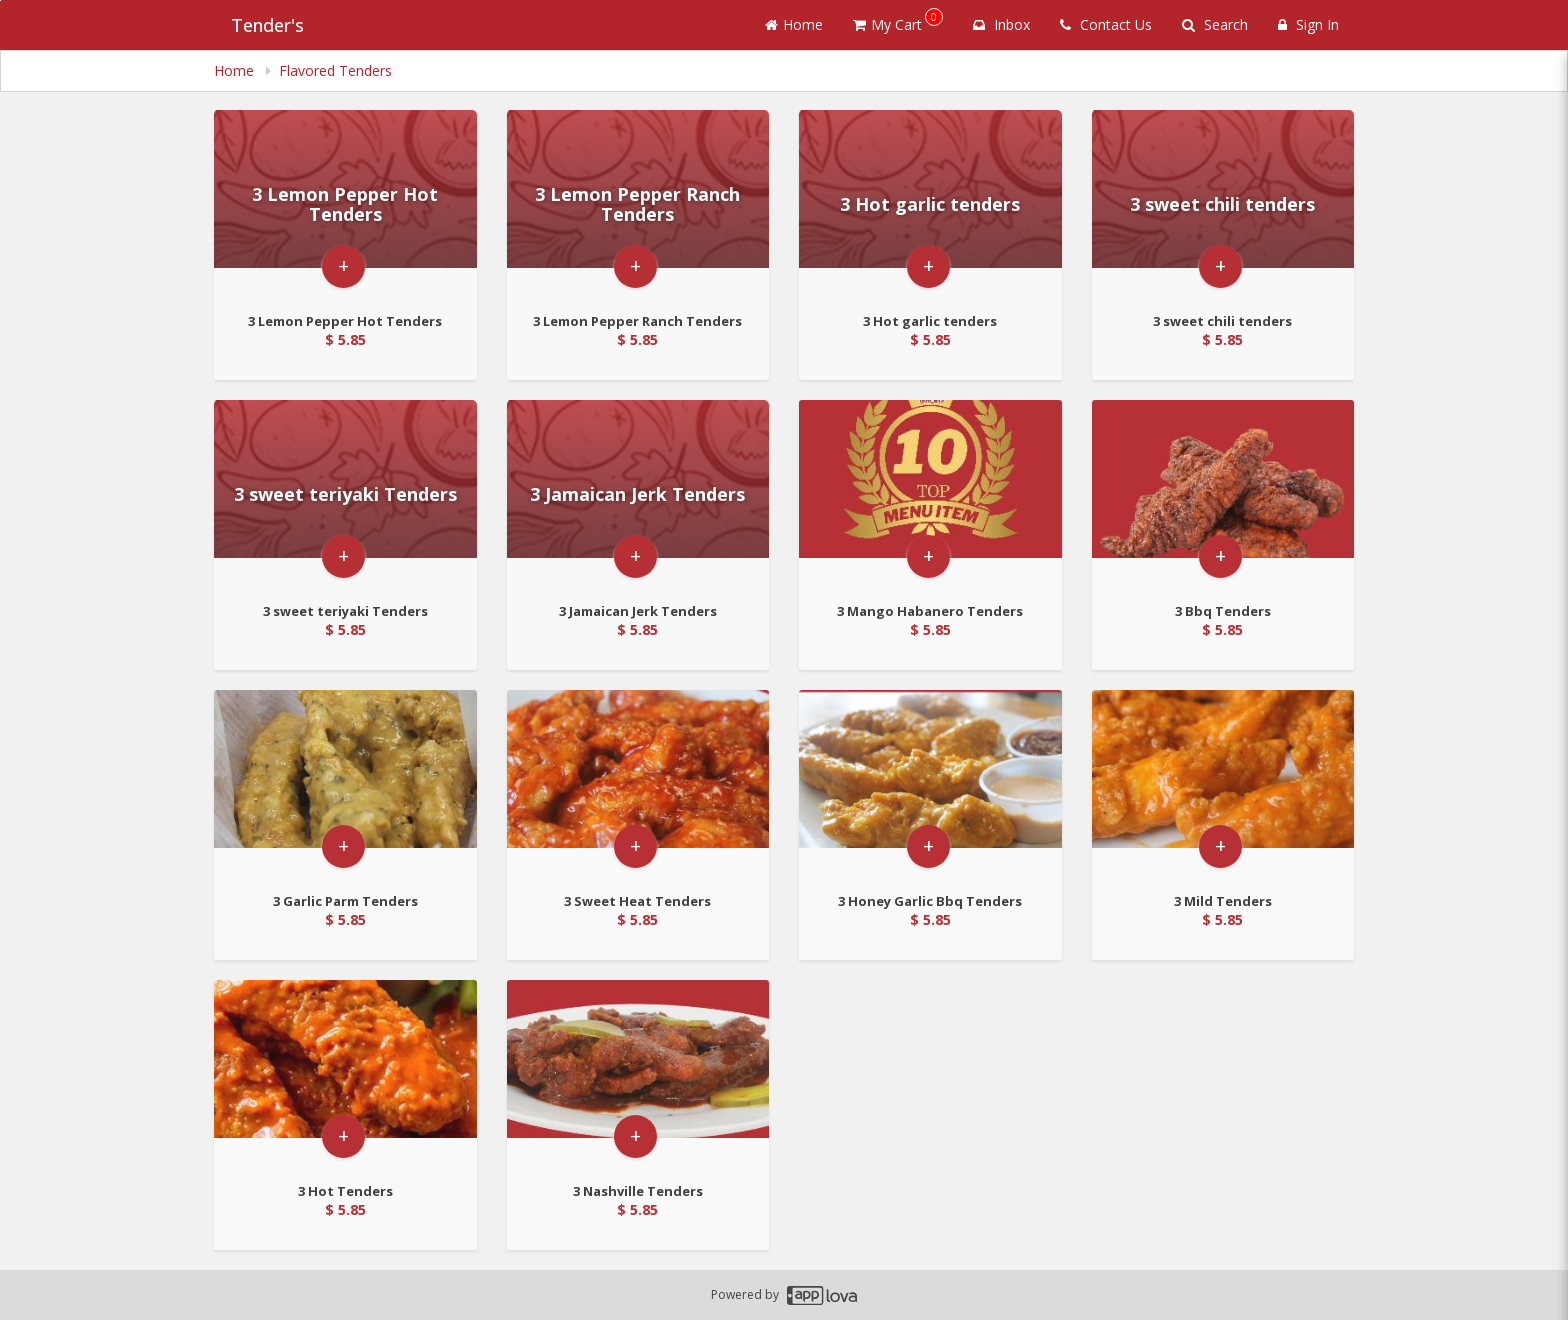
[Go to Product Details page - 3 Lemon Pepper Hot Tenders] (345, 204)
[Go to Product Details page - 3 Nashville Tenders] (638, 1074)
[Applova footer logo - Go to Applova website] (822, 1295)
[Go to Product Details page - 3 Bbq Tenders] (1223, 494)
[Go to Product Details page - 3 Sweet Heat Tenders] (638, 784)
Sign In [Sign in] (1308, 24)
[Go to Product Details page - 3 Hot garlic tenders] (930, 204)
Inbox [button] (1001, 24)
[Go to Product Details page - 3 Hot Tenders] (345, 1074)
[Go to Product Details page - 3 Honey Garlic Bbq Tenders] (930, 784)
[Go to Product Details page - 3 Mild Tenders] (1223, 784)
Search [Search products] (1215, 24)
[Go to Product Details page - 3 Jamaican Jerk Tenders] (638, 494)
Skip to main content (0, 0)
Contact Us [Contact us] (1106, 24)
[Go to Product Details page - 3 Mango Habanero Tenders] (930, 494)
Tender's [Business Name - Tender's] (250, 25)
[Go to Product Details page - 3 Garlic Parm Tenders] (345, 784)
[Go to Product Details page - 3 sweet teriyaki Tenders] (345, 494)
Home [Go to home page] (794, 24)
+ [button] (343, 303)
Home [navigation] (236, 70)
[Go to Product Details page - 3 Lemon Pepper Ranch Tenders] (638, 204)
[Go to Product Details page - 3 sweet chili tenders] (1223, 204)
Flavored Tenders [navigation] (335, 70)
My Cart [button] (898, 21)
